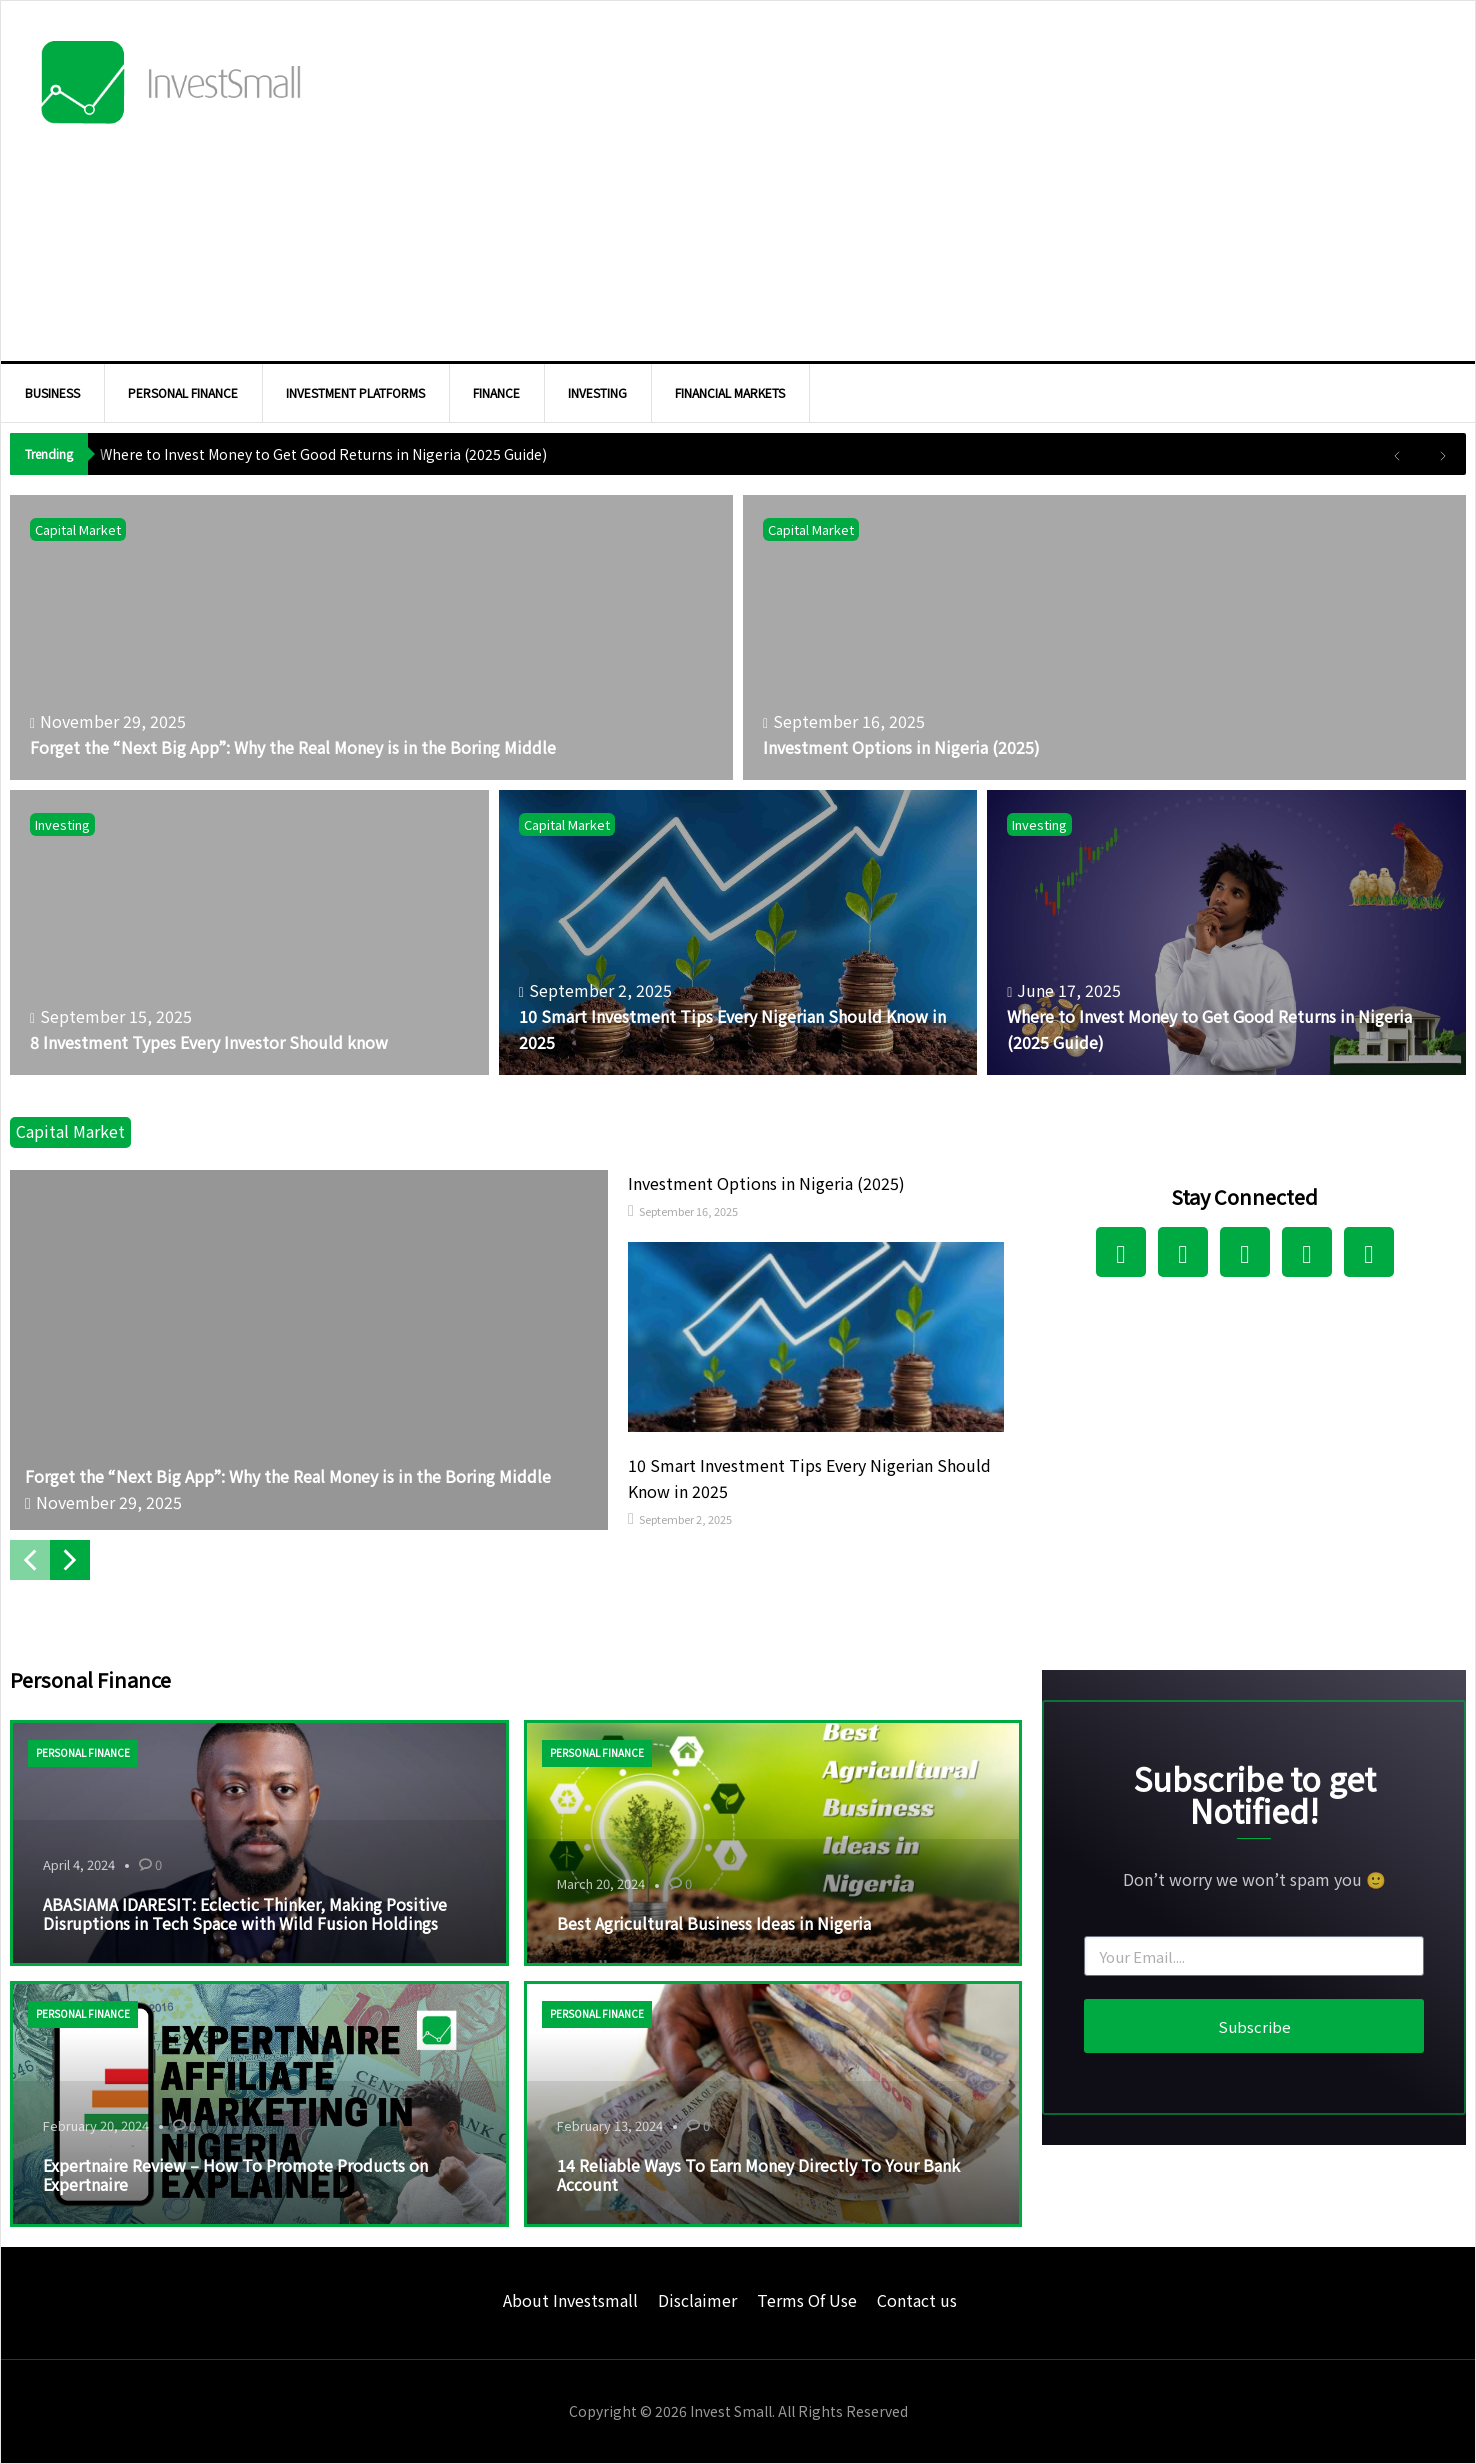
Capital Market (78, 529)
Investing (62, 824)
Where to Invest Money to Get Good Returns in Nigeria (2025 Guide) (323, 454)
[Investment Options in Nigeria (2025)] (1104, 637)
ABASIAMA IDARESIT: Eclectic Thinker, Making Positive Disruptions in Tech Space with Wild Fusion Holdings (245, 1913)
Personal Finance (83, 1752)
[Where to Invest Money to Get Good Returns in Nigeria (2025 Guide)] (1226, 932)
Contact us (917, 2300)
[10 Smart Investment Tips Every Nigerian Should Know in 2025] (738, 932)
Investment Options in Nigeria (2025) (766, 1183)
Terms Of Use (807, 2300)
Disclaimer (697, 2300)
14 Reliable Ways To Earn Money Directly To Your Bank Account (758, 2174)
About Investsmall (570, 2300)
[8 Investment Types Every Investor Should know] (249, 932)
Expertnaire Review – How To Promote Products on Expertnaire (235, 2174)
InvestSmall (171, 86)
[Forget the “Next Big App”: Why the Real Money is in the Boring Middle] (371, 637)
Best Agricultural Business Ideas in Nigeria (714, 1923)
